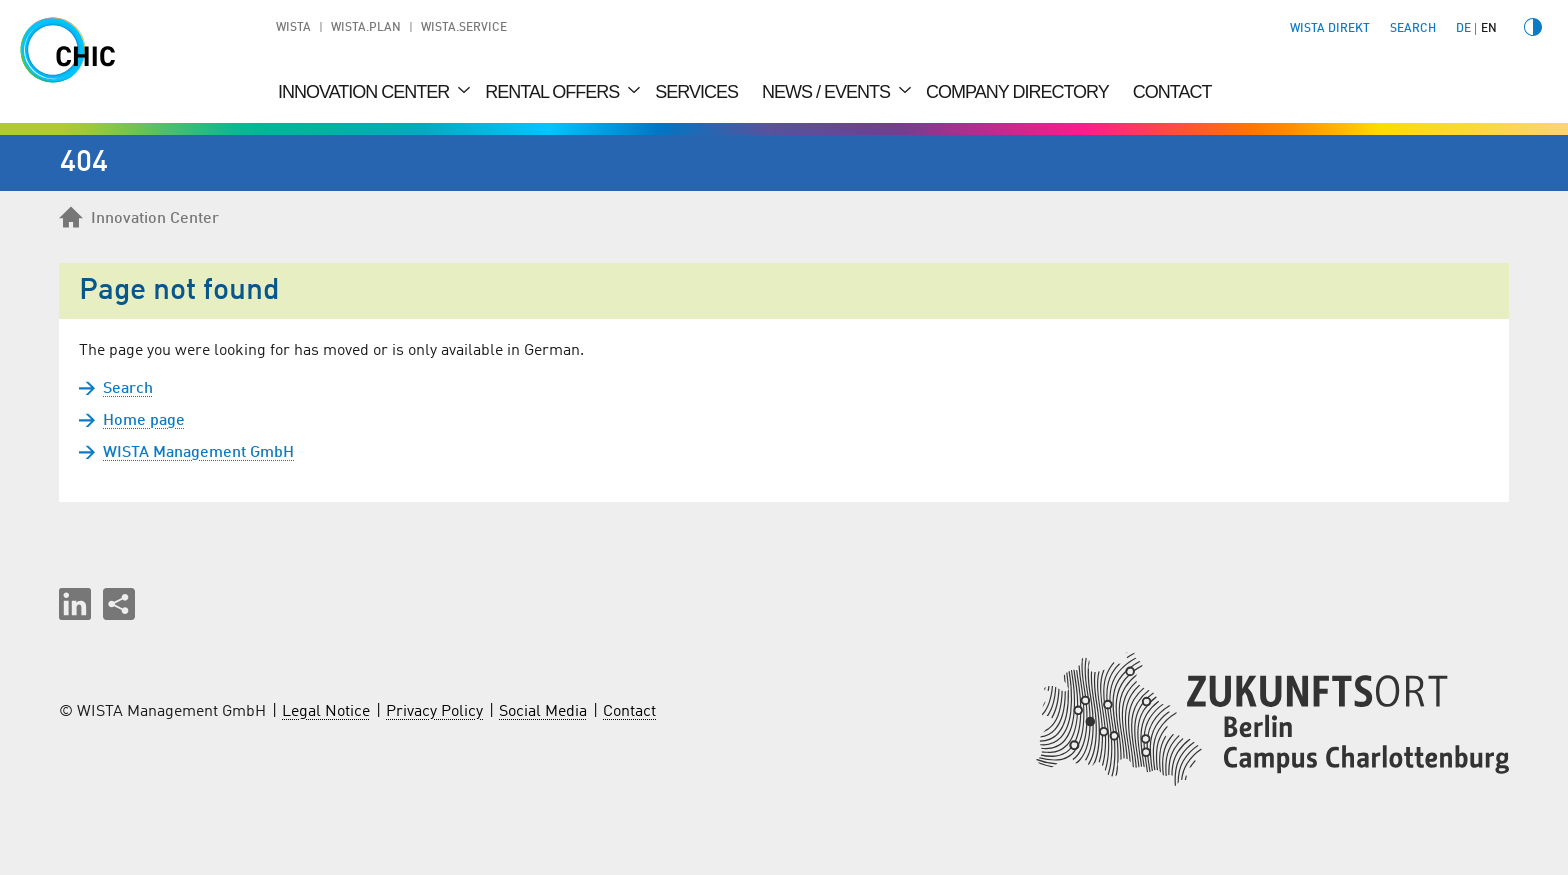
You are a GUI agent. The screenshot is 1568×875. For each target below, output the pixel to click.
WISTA (293, 28)
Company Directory (1017, 92)
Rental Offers (554, 92)
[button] (75, 604)
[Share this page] (119, 604)
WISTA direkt (1330, 29)
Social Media (543, 712)
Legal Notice (326, 712)
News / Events (828, 92)
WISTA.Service (464, 28)
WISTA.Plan (366, 28)
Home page (144, 421)
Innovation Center (365, 92)
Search (128, 389)
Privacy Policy (434, 712)
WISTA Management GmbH (198, 453)
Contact (1172, 92)
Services (696, 92)
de (1463, 29)
